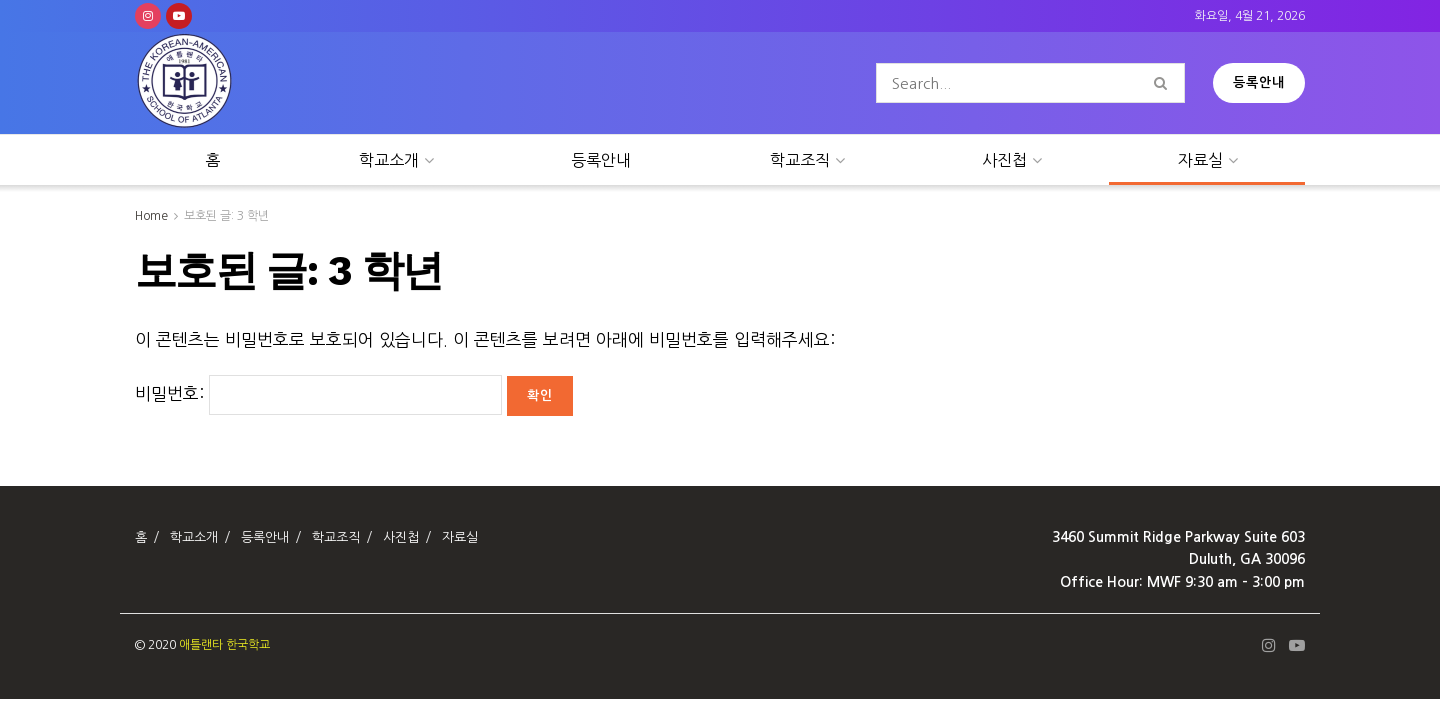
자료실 (1200, 160)
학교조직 (800, 160)
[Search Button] (1164, 83)
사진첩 (1004, 160)
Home (151, 216)
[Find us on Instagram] (148, 16)
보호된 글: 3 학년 (226, 216)
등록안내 (1259, 82)
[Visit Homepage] (185, 83)
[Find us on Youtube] (179, 16)
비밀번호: (318, 393)
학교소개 (389, 160)
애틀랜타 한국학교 (224, 645)
